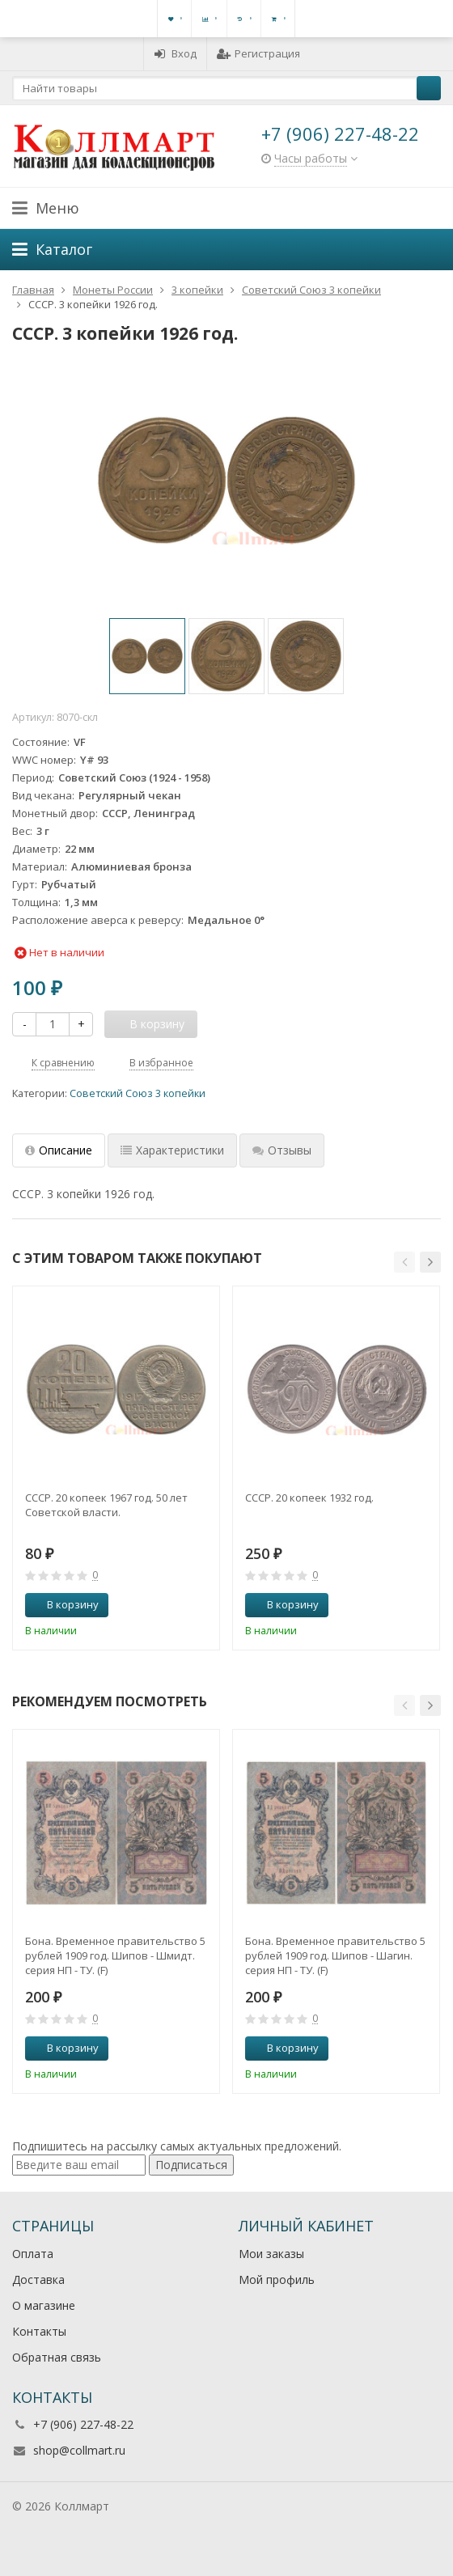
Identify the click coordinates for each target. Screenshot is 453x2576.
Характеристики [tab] (172, 1150)
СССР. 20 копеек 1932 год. (309, 1497)
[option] (147, 656)
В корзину (64, 1604)
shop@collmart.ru (79, 2450)
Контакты (39, 2331)
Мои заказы (271, 2253)
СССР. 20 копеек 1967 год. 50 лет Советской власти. (106, 1504)
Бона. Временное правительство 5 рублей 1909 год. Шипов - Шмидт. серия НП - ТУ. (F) (115, 1955)
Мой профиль (277, 2279)
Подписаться (191, 2164)
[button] (404, 1262)
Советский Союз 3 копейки (137, 1093)
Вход (175, 53)
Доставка (38, 2279)
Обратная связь (56, 2357)
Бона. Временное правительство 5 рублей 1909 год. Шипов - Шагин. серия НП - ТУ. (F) (335, 1955)
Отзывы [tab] (281, 1150)
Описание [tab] (58, 1150)
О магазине (43, 2305)
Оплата (32, 2253)
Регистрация (258, 53)
